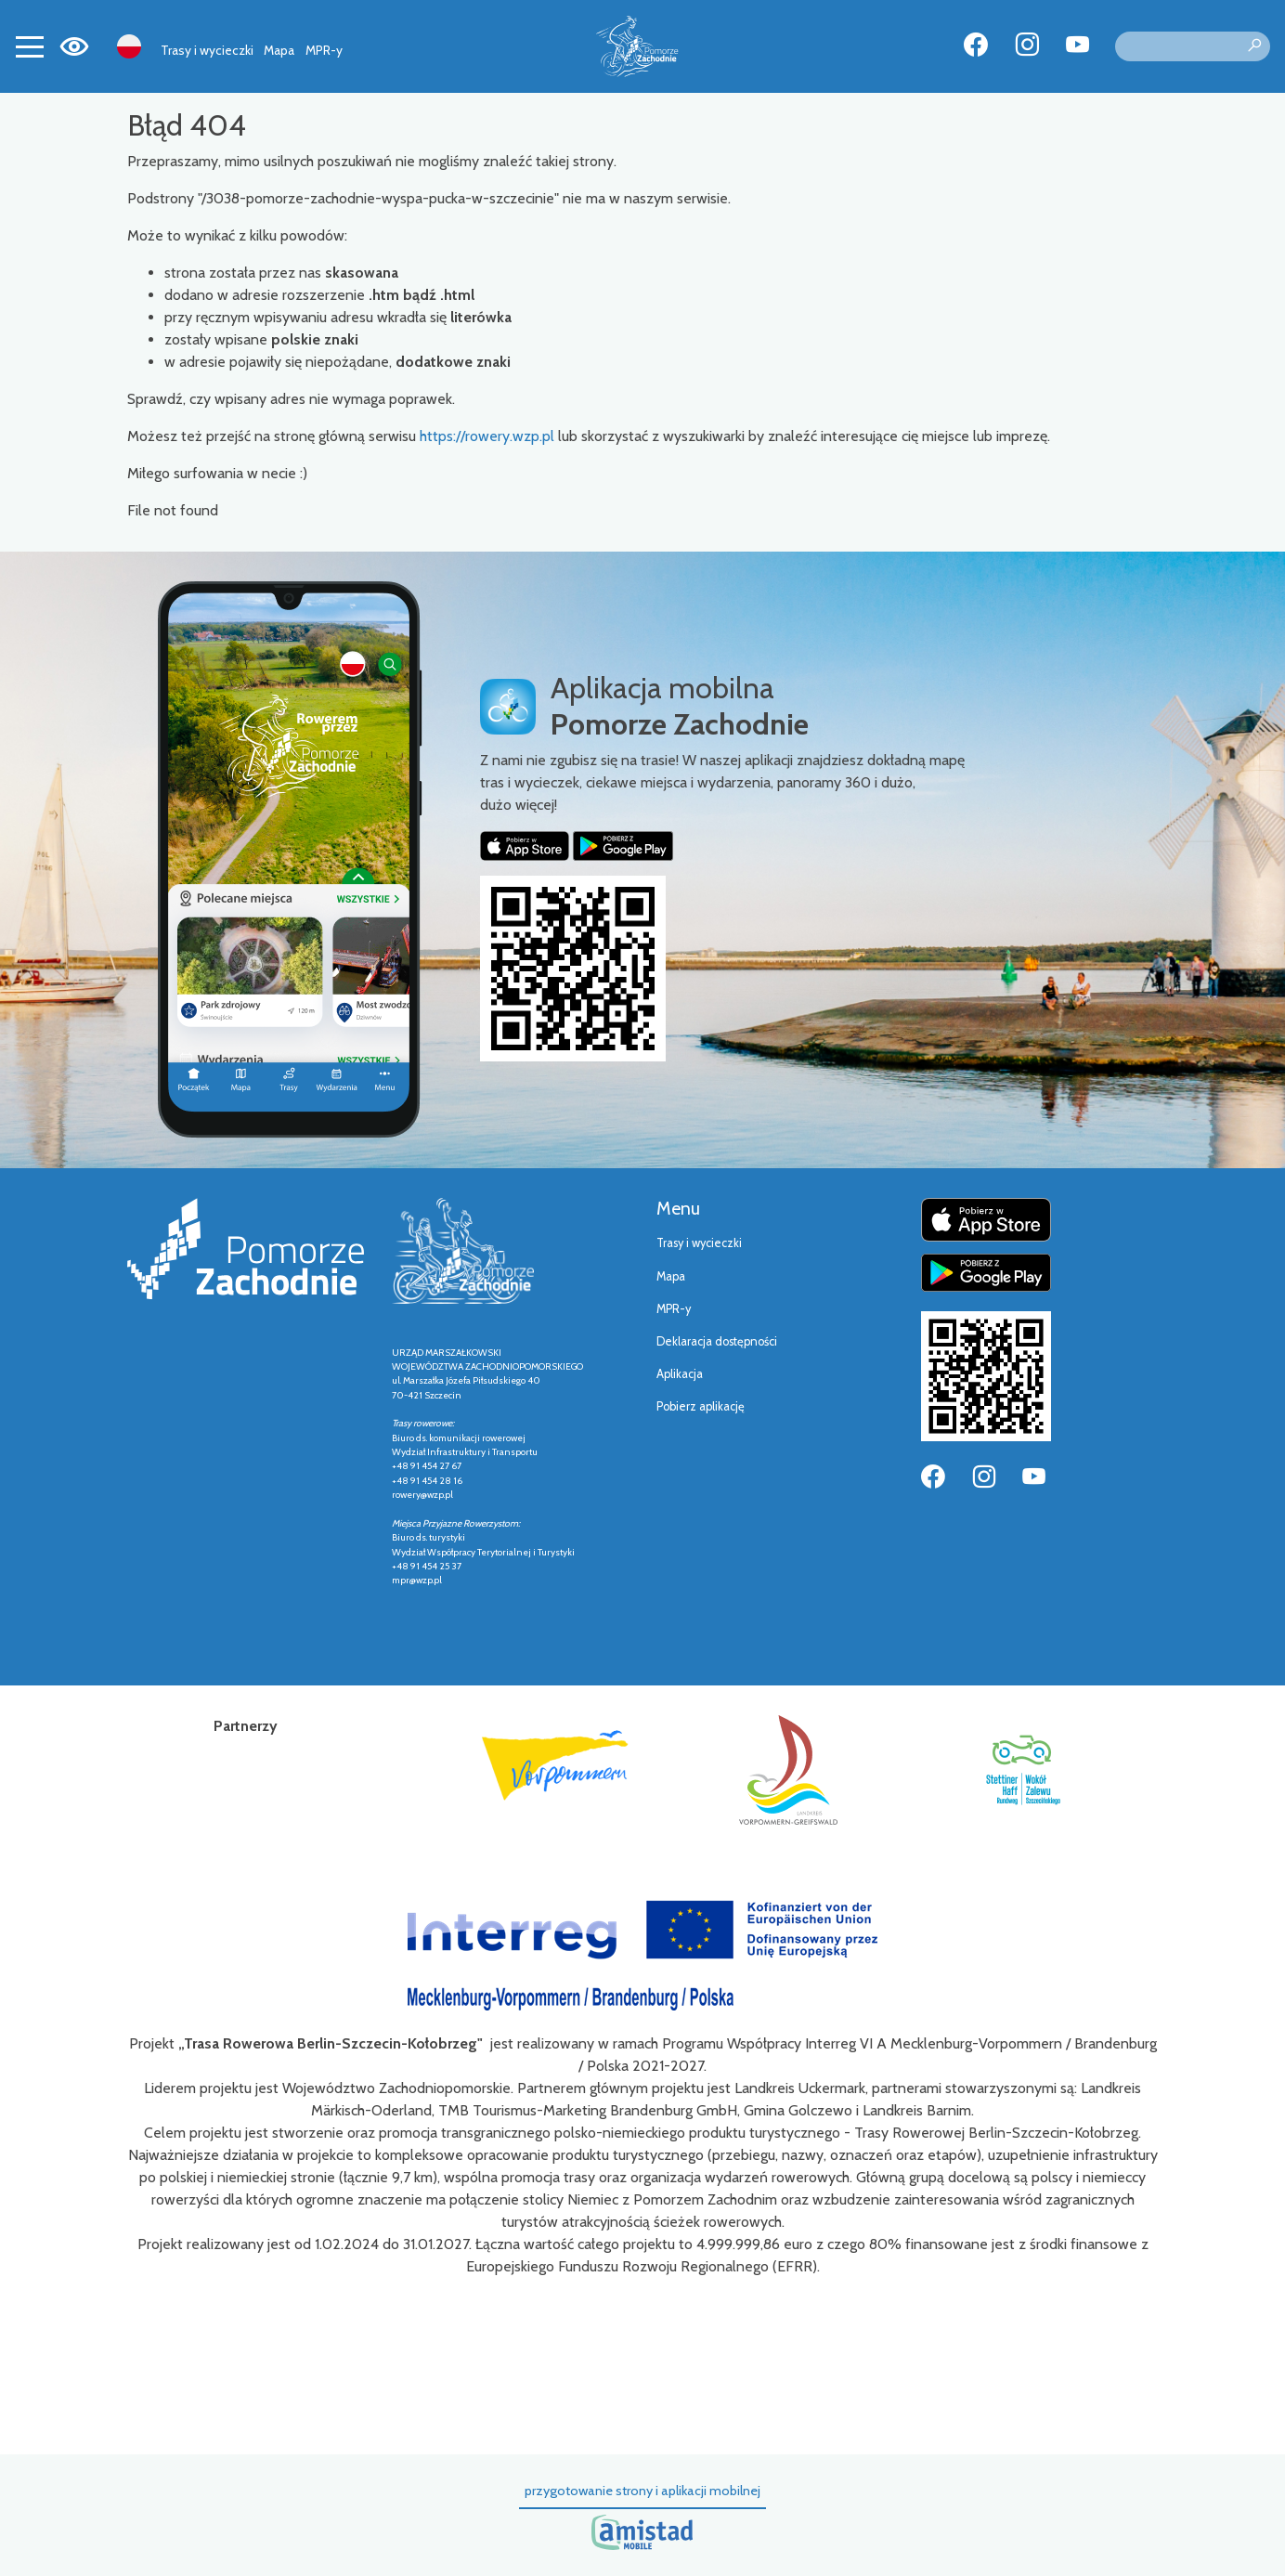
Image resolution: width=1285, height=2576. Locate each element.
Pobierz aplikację (700, 1406)
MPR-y (324, 50)
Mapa (279, 50)
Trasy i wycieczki (207, 50)
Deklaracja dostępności (716, 1341)
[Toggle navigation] (30, 46)
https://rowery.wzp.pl (487, 436)
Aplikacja (679, 1374)
